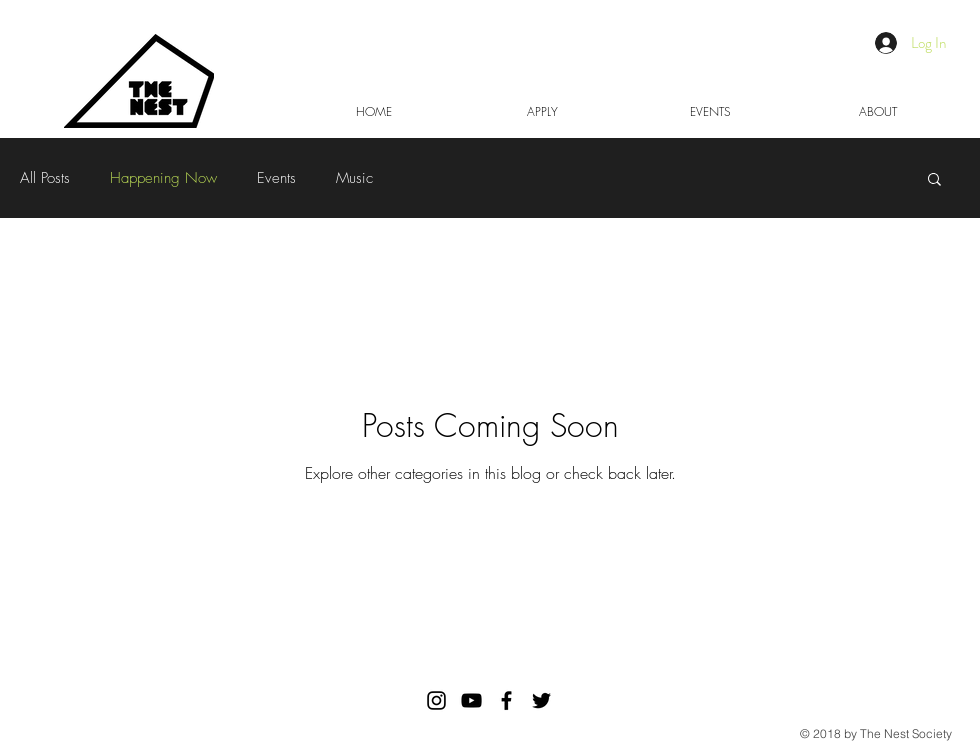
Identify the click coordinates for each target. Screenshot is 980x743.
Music (354, 178)
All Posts (45, 178)
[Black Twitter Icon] (541, 700)
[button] (934, 180)
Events (276, 178)
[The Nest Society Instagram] (436, 700)
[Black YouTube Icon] (471, 700)
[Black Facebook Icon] (506, 700)
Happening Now (163, 178)
